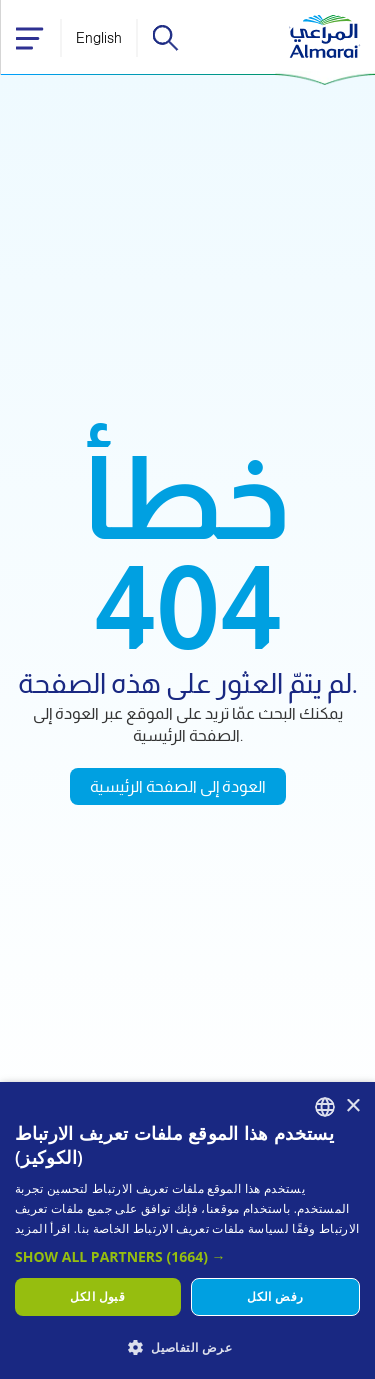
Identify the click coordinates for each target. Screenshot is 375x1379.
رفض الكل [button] (275, 1296)
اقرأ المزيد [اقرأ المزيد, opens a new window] (42, 1228)
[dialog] (187, 1230)
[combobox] (325, 1107)
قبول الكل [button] (97, 1296)
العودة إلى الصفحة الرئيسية (178, 786)
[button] (187, 1256)
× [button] (352, 1106)
